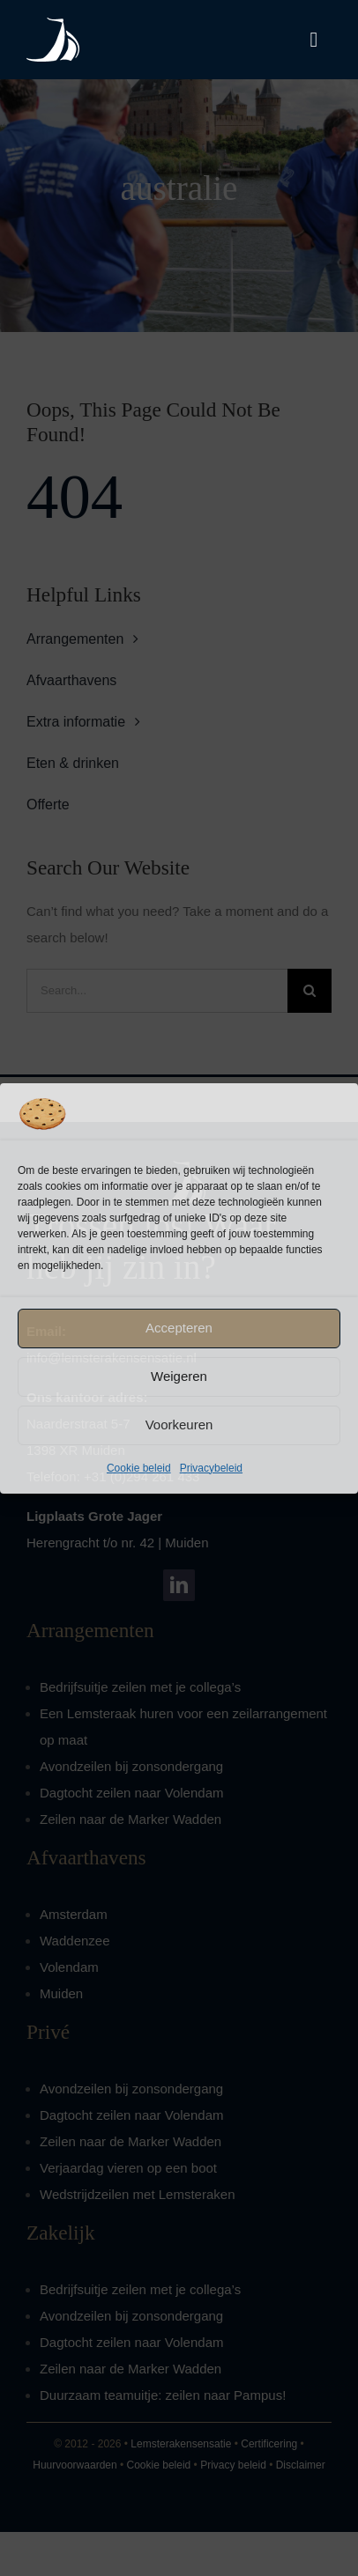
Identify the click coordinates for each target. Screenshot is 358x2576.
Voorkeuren (179, 1424)
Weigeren (179, 1376)
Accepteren (179, 1327)
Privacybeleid (211, 1468)
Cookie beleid (139, 1468)
